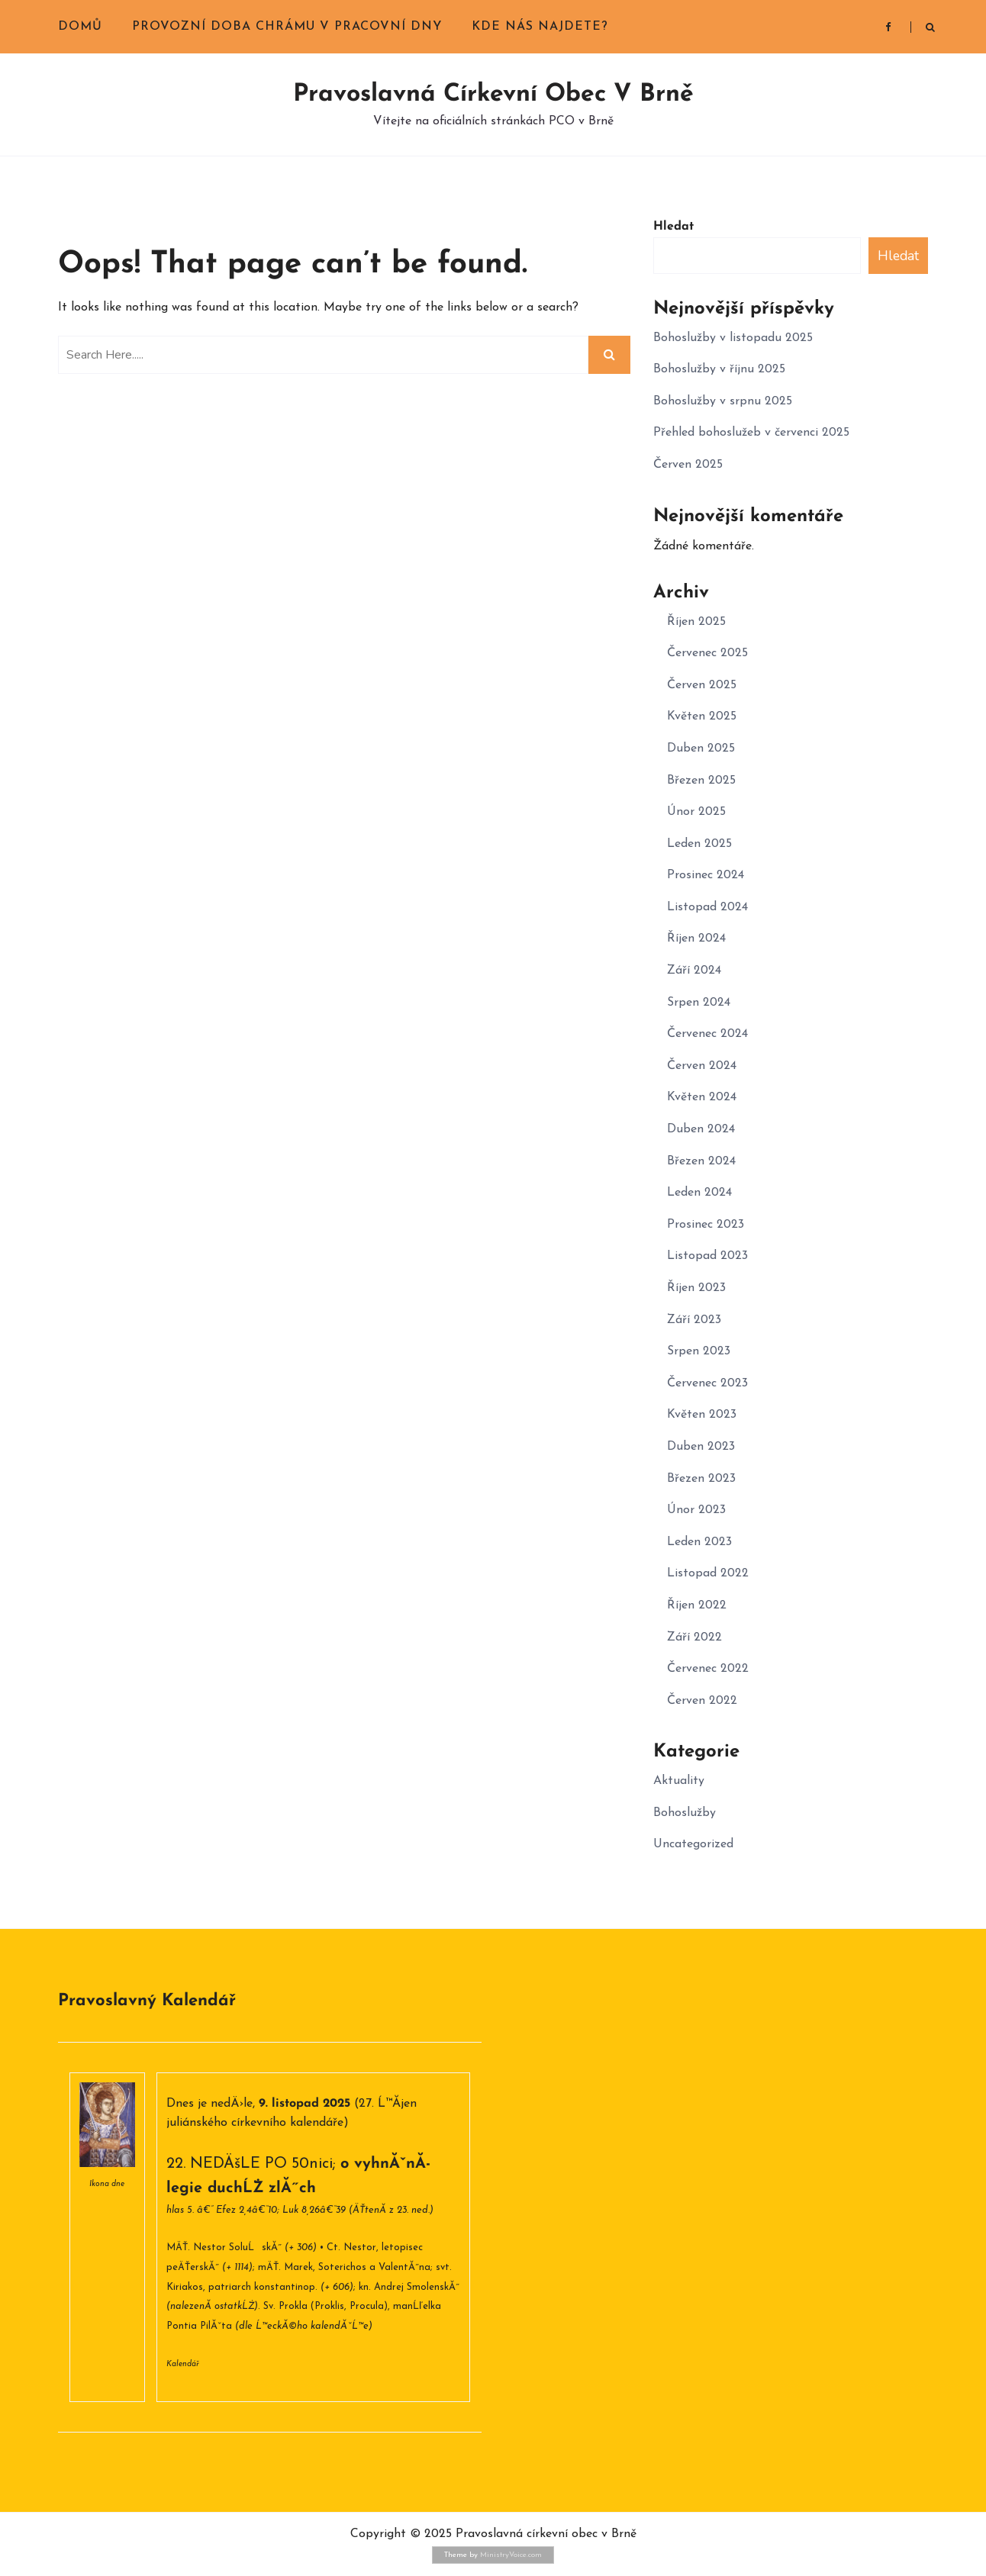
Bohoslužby (684, 1813)
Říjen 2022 (697, 1605)
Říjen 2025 (696, 622)
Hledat (673, 227)
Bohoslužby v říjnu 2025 (719, 369)
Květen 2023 (701, 1415)
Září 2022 (694, 1637)
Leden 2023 (699, 1542)
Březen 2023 (701, 1479)
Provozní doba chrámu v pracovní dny (287, 27)
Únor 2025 (696, 812)
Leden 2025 (699, 844)
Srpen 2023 (698, 1351)
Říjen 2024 (696, 938)
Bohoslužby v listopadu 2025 (733, 338)
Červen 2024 (701, 1066)
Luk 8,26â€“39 (314, 2210)
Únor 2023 (696, 1510)
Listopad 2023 (707, 1256)
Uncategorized (693, 1844)
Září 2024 (694, 970)
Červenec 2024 (707, 1034)
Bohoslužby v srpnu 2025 (722, 401)
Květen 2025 (701, 716)
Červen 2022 (702, 1701)
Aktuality (678, 1781)
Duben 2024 (701, 1129)
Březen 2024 (701, 1161)
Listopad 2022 (708, 1573)
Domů (80, 27)
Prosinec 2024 (705, 875)
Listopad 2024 (707, 907)
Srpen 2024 (698, 1003)
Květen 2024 (701, 1097)
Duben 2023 (701, 1447)
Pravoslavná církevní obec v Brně (493, 94)
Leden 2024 (699, 1193)
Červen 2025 (688, 465)
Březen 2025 (701, 780)
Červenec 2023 (707, 1383)
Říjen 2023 (696, 1288)
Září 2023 (694, 1320)
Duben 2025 (701, 748)
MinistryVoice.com (511, 2555)
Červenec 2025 (707, 653)
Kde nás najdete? (540, 27)
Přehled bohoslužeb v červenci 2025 (751, 433)
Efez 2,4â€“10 (246, 2210)
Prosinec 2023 (705, 1225)
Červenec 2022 (708, 1669)
